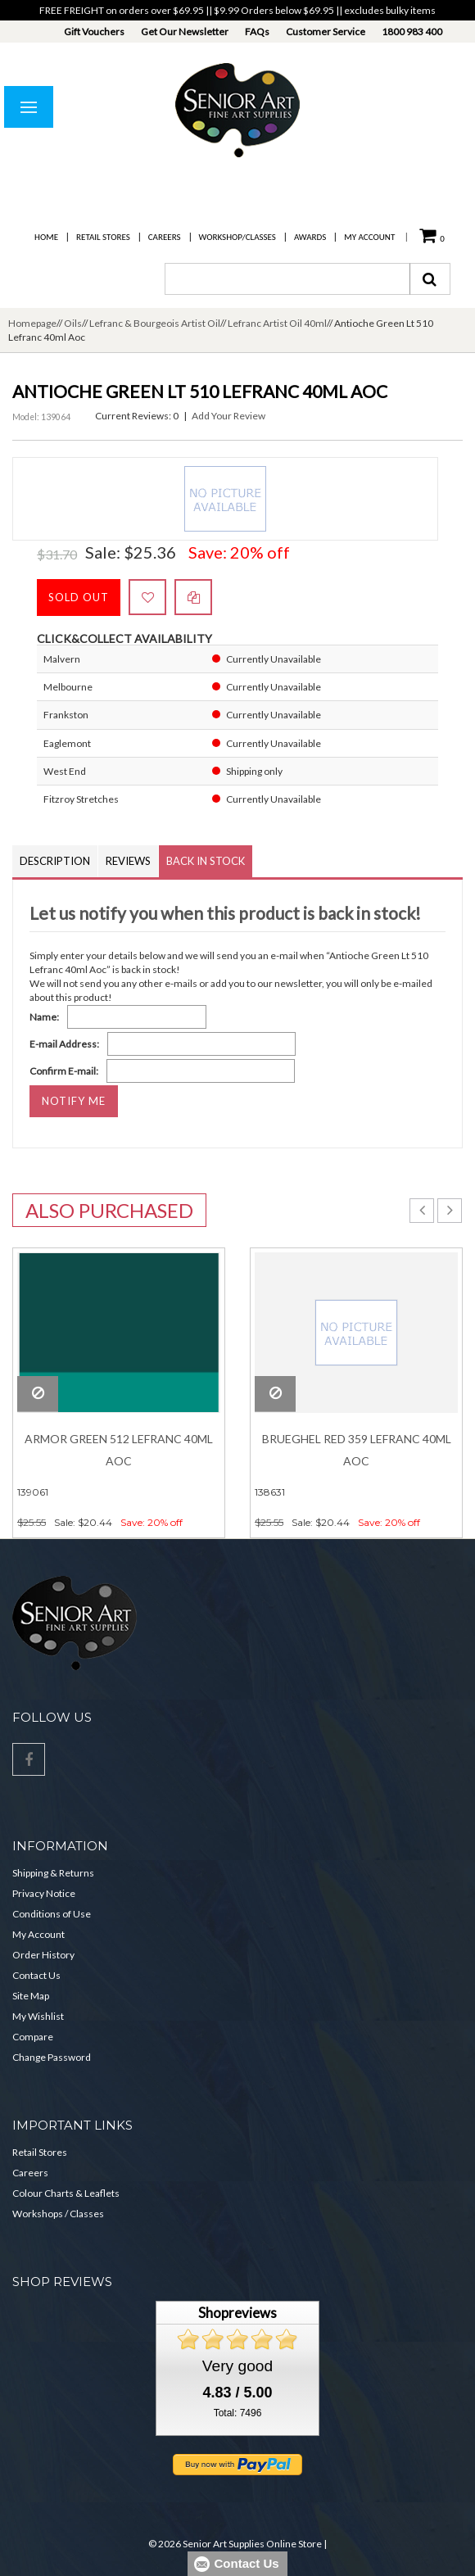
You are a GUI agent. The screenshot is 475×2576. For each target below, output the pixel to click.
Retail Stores (103, 237)
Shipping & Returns (53, 1873)
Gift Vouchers (94, 31)
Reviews (128, 860)
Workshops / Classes (58, 2213)
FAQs (257, 31)
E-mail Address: (64, 1044)
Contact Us (36, 1975)
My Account (369, 237)
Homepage (32, 323)
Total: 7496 (238, 2413)
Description (55, 860)
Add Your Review (228, 416)
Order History (43, 1955)
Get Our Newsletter (184, 31)
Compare (32, 2036)
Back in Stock (205, 860)
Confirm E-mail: (63, 1071)
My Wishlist (38, 2016)
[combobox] (287, 279)
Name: (44, 1017)
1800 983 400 (412, 31)
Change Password (51, 2057)
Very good (237, 2366)
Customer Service (325, 31)
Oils (73, 323)
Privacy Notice (43, 1893)
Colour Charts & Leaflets (66, 2193)
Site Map (30, 1996)
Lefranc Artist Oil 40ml (277, 323)
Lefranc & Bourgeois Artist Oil (154, 323)
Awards (310, 237)
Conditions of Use (51, 1914)
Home (46, 237)
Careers (164, 237)
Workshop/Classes (237, 237)
